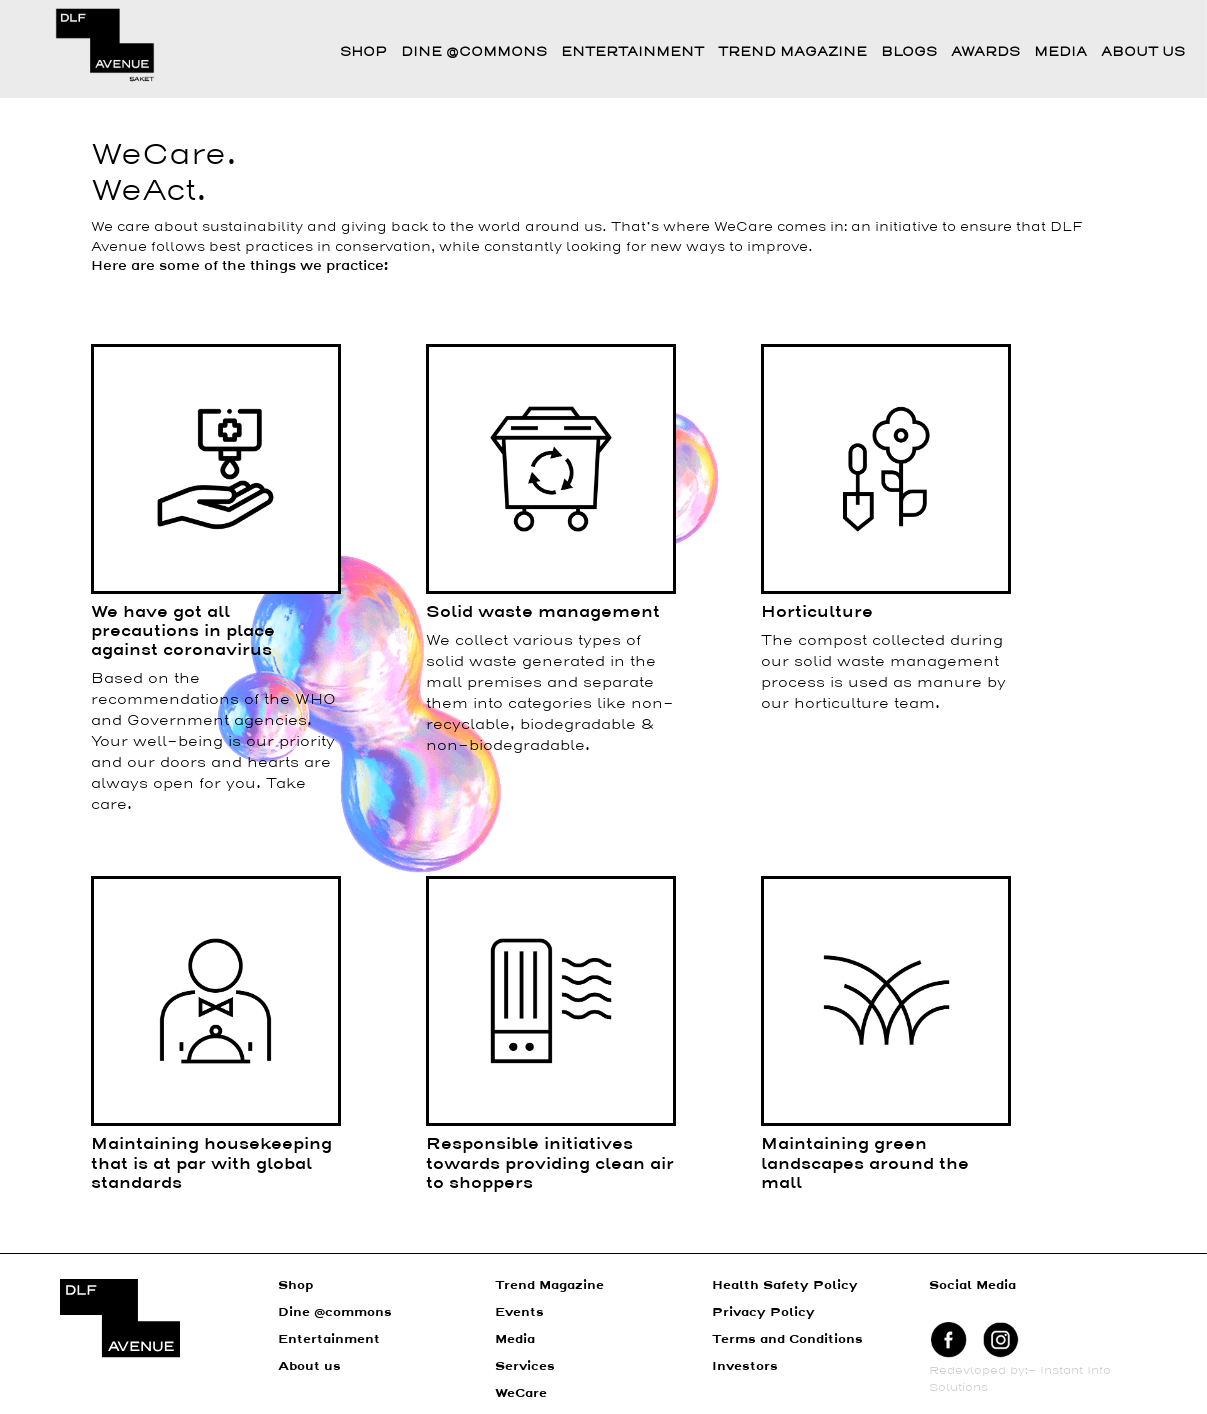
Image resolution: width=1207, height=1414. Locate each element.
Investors (745, 1367)
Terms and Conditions (787, 1340)
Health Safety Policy (785, 1286)
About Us (1143, 52)
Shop (363, 52)
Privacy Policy (763, 1313)
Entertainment (632, 52)
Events (519, 1313)
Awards (985, 52)
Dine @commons (474, 52)
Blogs (909, 52)
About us (309, 1367)
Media (1060, 52)
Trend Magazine (792, 52)
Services (525, 1367)
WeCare (521, 1394)
